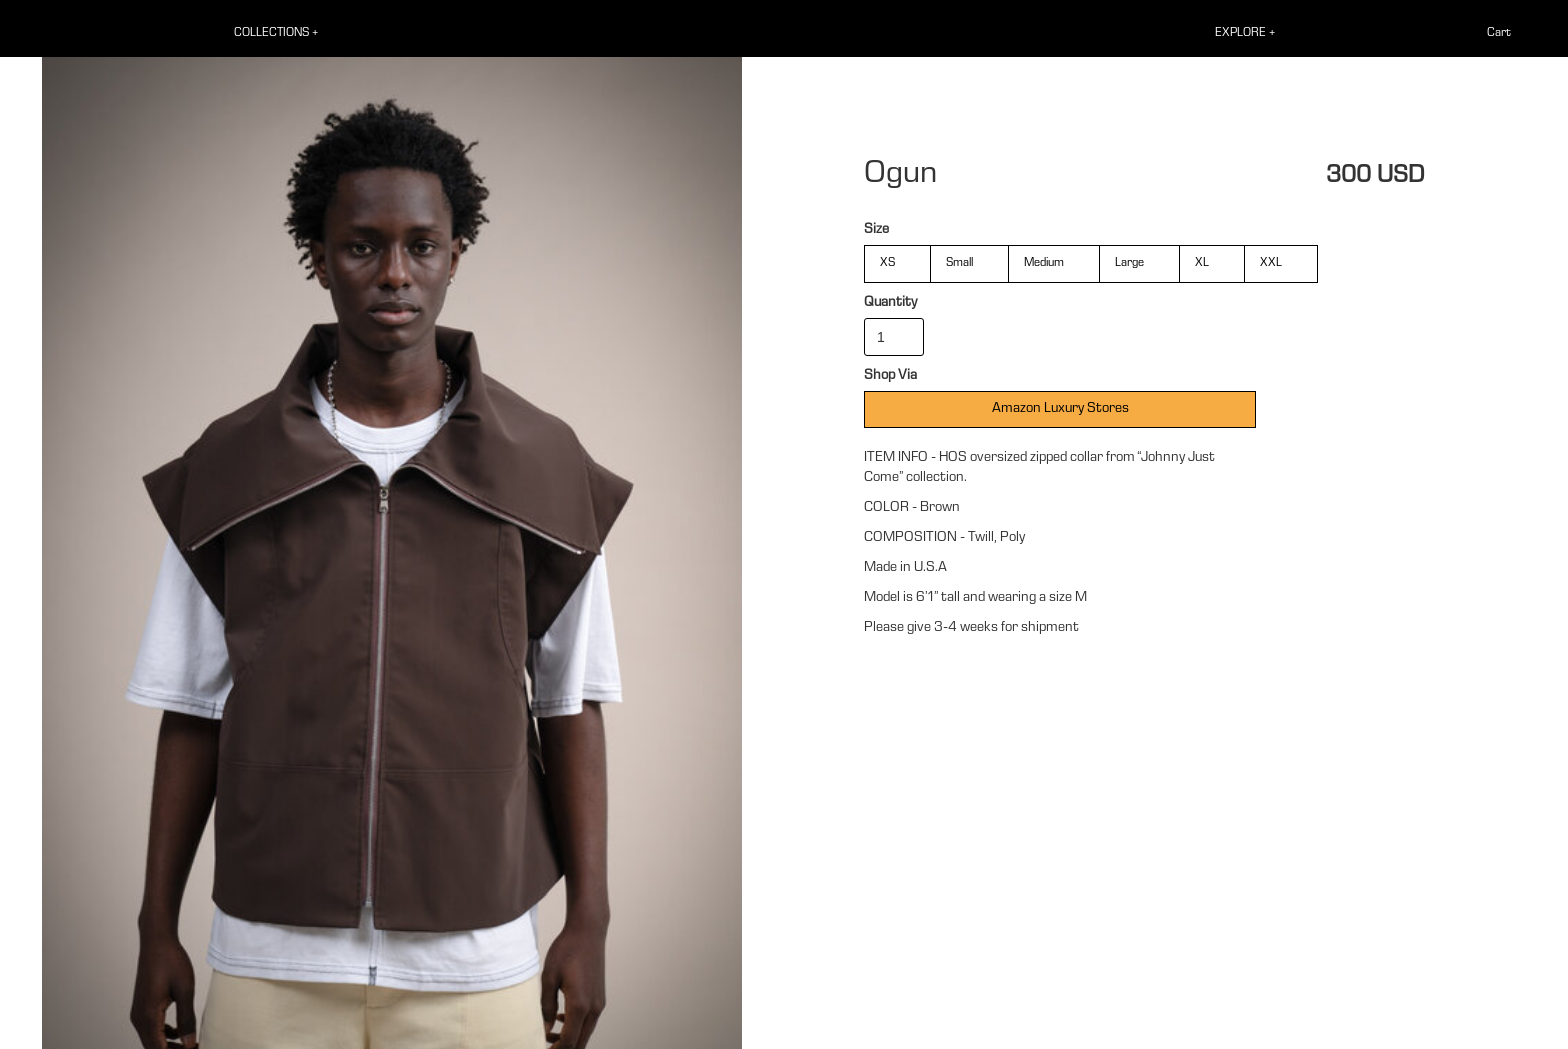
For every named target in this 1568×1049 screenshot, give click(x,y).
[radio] (897, 264)
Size (876, 230)
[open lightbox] (392, 537)
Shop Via (890, 376)
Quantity (890, 303)
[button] (288, 34)
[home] (44, 34)
